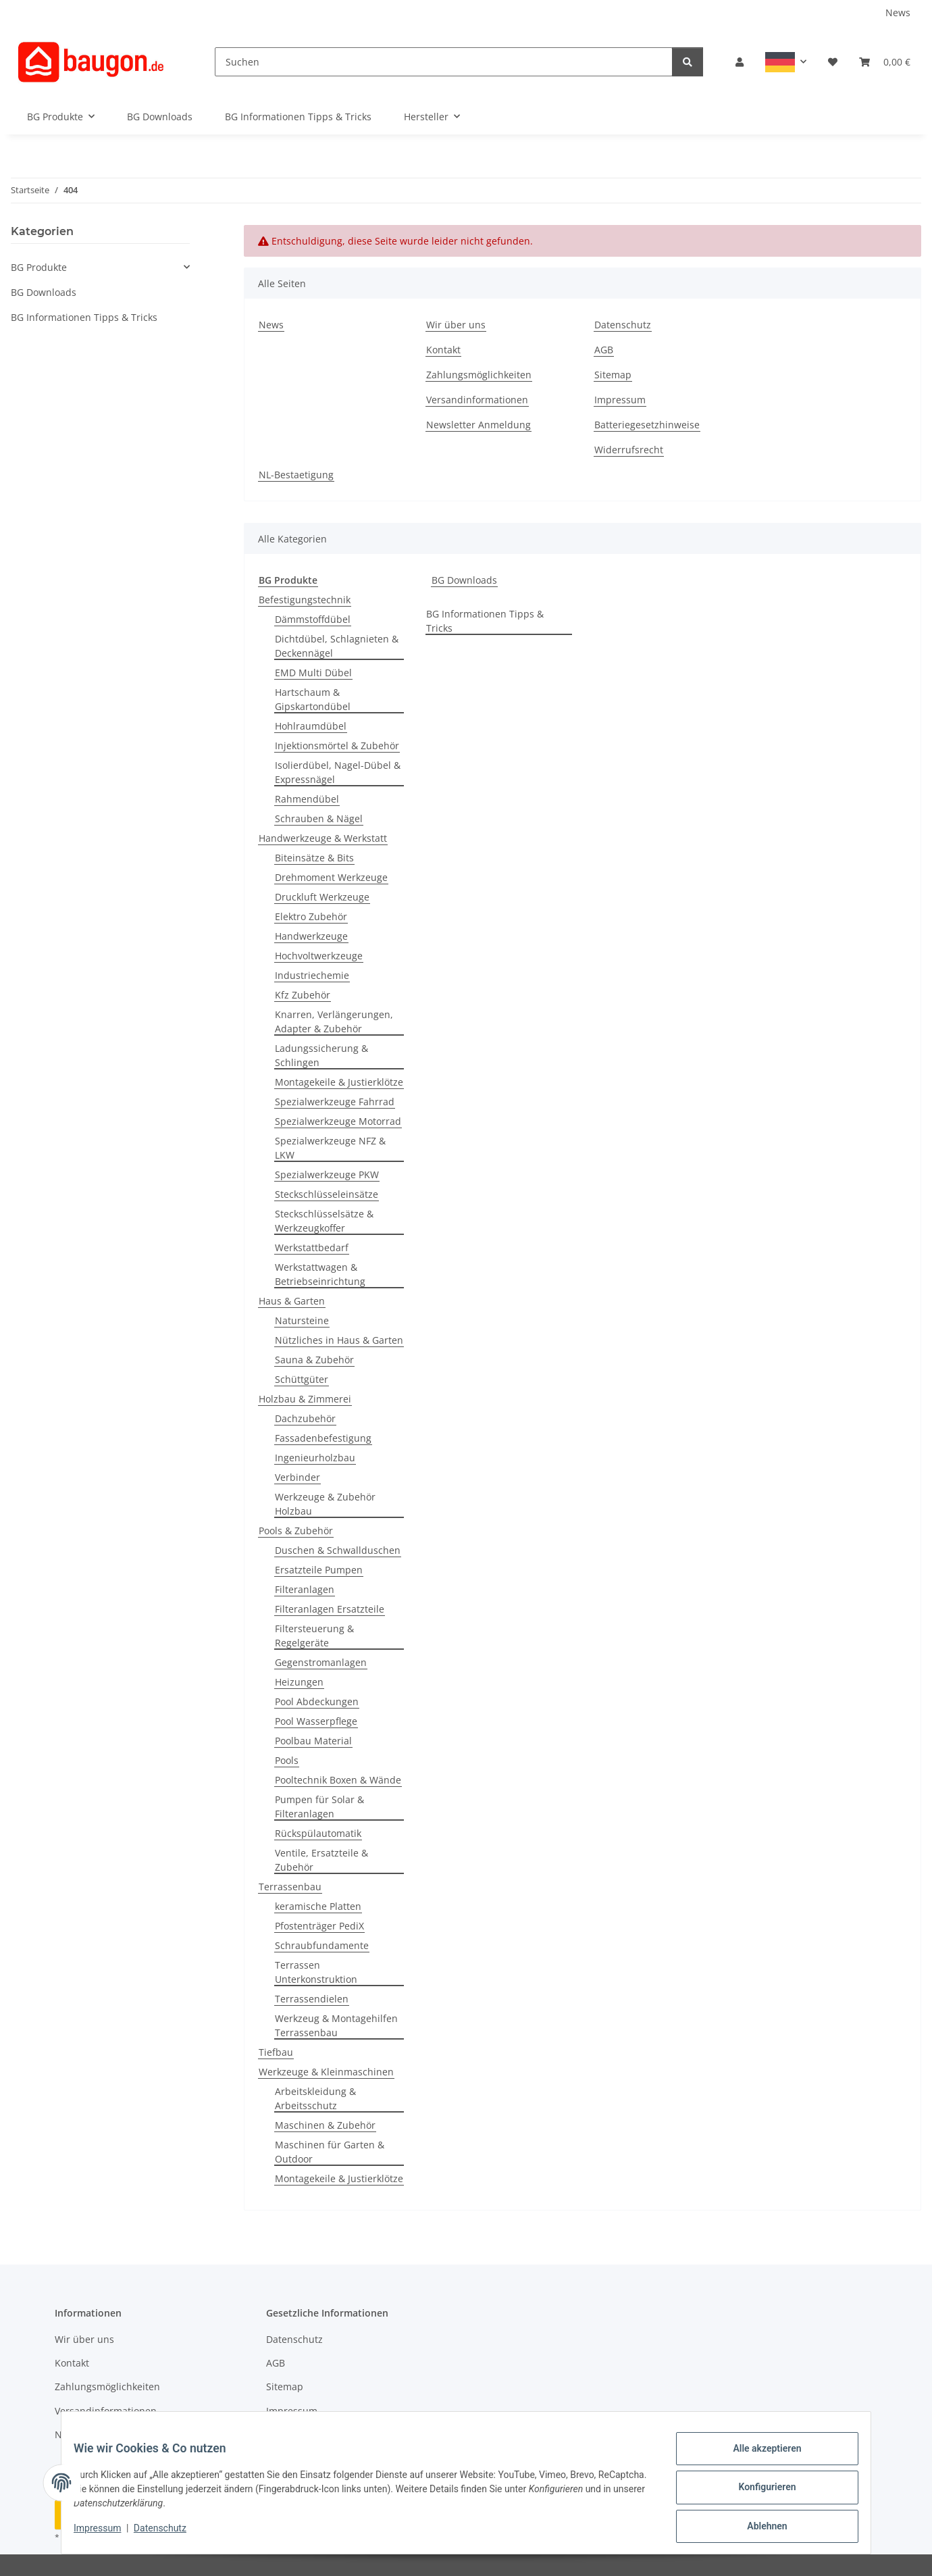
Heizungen (299, 1681)
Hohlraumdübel (310, 725)
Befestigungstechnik (305, 599)
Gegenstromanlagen (321, 1662)
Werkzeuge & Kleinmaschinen (326, 2071)
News (897, 12)
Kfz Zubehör (302, 994)
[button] (739, 62)
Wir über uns (456, 324)
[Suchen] (444, 61)
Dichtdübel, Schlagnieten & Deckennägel (336, 645)
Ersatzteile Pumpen (319, 1569)
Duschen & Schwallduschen (337, 1550)
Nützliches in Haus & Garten (339, 1340)
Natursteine (302, 1320)
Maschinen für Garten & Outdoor (329, 2151)
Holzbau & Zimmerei (305, 1398)
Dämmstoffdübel (313, 619)
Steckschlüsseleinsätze (326, 1194)
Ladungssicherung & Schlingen (321, 1055)
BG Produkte (39, 267)
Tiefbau (276, 2052)
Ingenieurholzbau (315, 1457)
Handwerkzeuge (311, 936)
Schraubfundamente (322, 1945)
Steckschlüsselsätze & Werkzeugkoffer (324, 1220)
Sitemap (612, 374)
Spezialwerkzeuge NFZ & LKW (330, 1147)
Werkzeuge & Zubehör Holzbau (325, 1503)
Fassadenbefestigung (323, 1438)
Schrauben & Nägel (319, 818)
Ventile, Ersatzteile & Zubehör (321, 1859)
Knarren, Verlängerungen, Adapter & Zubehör (334, 1021)
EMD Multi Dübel (313, 672)
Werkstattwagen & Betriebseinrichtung (320, 1274)
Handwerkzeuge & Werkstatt (323, 838)
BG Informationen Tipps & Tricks (485, 620)
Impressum (106, 2534)
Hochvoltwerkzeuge (319, 955)
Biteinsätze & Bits (314, 857)
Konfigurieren (757, 2492)
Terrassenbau (290, 1886)
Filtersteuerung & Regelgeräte (314, 1635)
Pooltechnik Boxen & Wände (338, 1779)
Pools (287, 1760)
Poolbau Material (313, 1740)
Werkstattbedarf (311, 1247)
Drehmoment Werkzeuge (331, 877)
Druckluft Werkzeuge (322, 896)
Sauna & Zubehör (314, 1359)
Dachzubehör (305, 1418)
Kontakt (443, 349)
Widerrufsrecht (628, 449)
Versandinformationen (477, 399)
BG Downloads (464, 580)
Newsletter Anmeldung (478, 424)
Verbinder (297, 1477)
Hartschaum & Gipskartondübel (313, 699)
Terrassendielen (311, 1998)
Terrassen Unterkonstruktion (316, 1972)
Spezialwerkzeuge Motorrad (338, 1121)
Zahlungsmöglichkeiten (479, 374)
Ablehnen (757, 2528)
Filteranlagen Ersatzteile (329, 1608)
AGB (603, 349)
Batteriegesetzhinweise (647, 424)
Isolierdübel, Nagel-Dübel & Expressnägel (337, 772)
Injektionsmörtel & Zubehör (337, 745)
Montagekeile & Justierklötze (339, 1082)
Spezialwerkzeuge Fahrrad (334, 1101)
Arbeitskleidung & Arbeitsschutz (315, 2098)
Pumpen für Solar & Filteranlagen (319, 1806)
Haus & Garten (292, 1300)
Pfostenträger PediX (319, 1925)
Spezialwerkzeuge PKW (327, 1174)
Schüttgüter (301, 1379)
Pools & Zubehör (296, 1530)
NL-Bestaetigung (296, 474)
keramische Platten (318, 1906)
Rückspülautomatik (318, 1833)
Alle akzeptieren (757, 2457)
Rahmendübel (307, 798)
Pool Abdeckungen (317, 1701)
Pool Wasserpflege (316, 1721)
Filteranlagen (304, 1589)
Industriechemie (312, 975)
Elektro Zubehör (311, 916)
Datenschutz (169, 2534)
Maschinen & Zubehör (325, 2125)
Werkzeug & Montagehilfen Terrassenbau (336, 2025)
